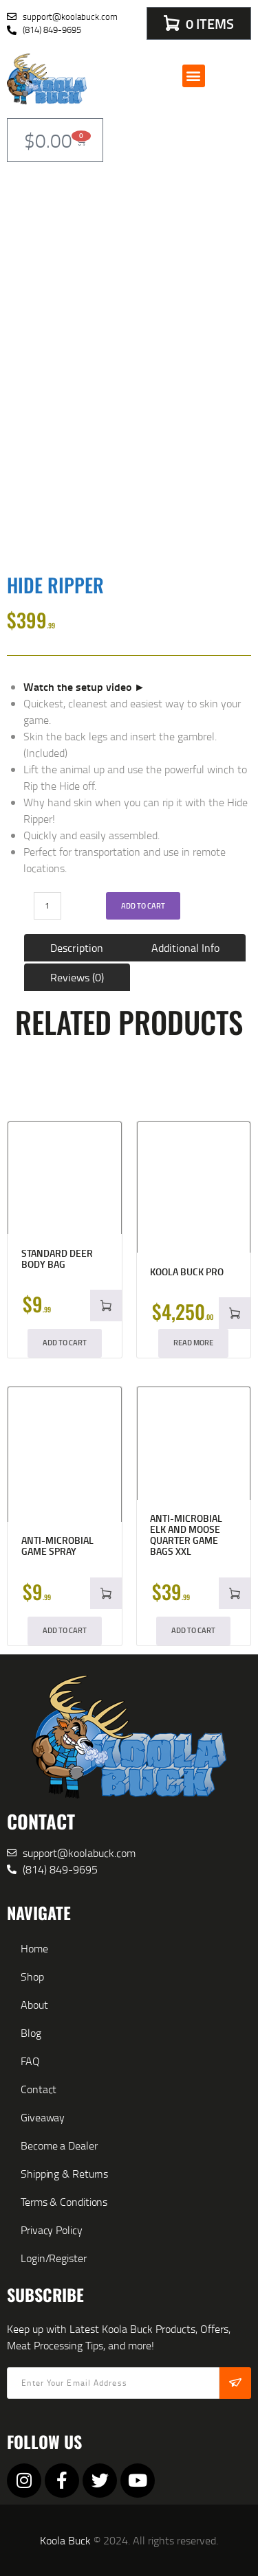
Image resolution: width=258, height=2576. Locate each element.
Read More (193, 1342)
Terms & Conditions (64, 2201)
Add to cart (143, 905)
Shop (32, 1976)
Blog (31, 2032)
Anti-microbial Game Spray (57, 1546)
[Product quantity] (47, 906)
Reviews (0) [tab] (77, 977)
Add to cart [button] (65, 1342)
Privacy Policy (52, 2229)
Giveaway (43, 2117)
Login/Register (54, 2258)
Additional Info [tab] (185, 947)
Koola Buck (65, 2540)
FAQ (30, 2060)
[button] (193, 76)
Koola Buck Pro (187, 1271)
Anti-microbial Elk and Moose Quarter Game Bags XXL (186, 1535)
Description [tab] (76, 947)
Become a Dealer (59, 2145)
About (34, 2004)
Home (34, 1948)
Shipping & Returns (64, 2173)
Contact (38, 2089)
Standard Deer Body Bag (57, 1259)
